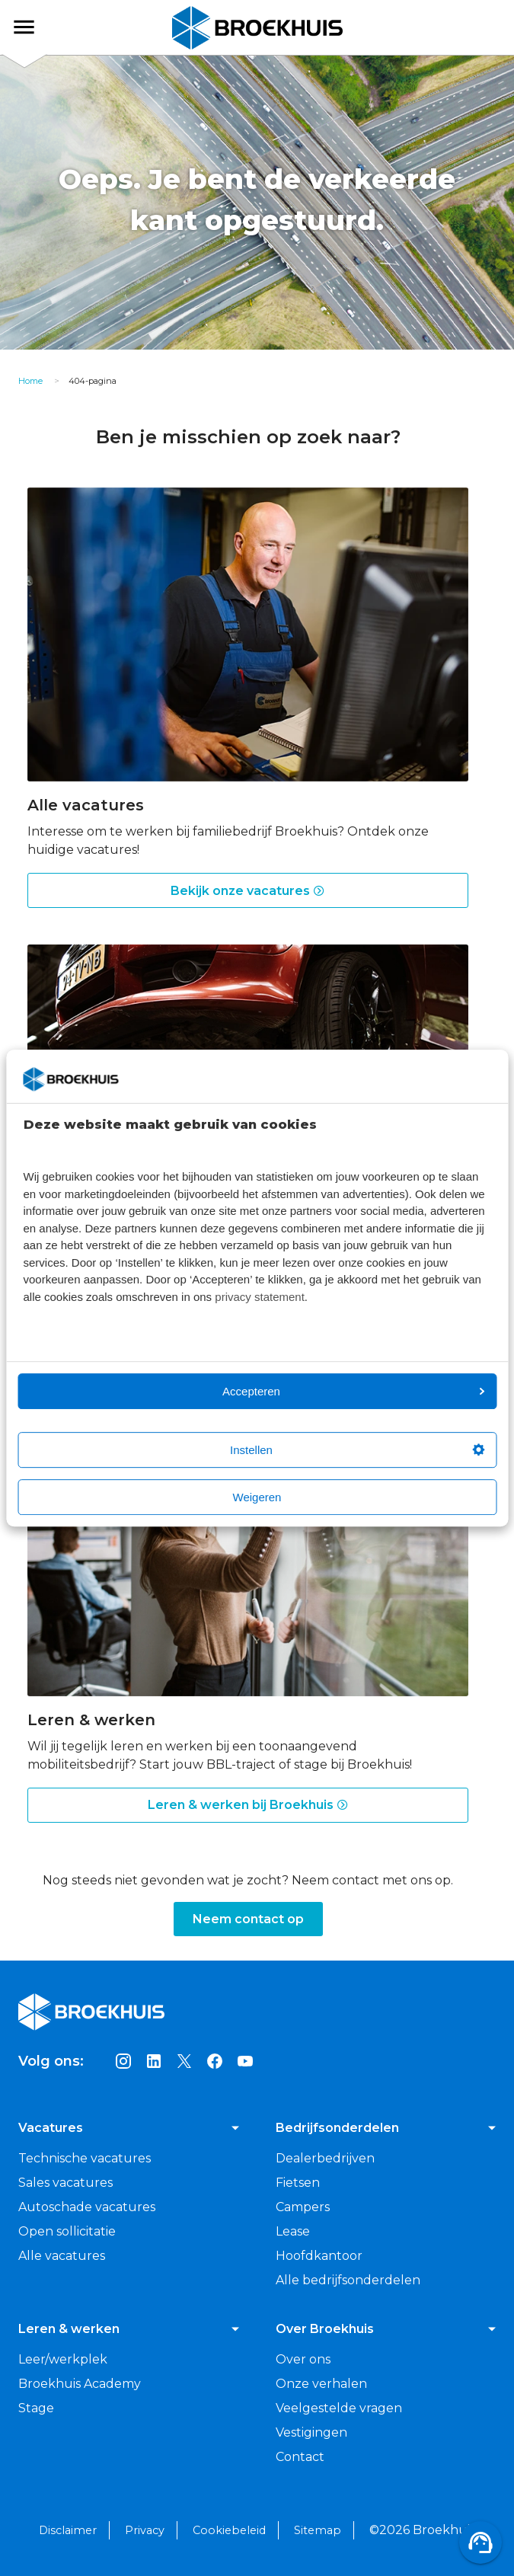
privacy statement (260, 1296)
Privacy (144, 2530)
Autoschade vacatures (86, 2207)
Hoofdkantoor (319, 2255)
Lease (293, 2231)
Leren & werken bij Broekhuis (248, 1805)
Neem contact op (248, 1919)
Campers (303, 2207)
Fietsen (298, 2182)
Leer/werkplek (62, 2359)
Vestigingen (311, 2432)
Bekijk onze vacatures (248, 891)
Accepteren (353, 1391)
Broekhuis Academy (79, 2383)
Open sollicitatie (67, 2231)
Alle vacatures (61, 2255)
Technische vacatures (84, 2158)
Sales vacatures (65, 2182)
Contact (300, 2457)
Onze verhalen (321, 2383)
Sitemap (317, 2530)
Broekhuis (37, 27)
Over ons (303, 2359)
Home (30, 381)
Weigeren (257, 1497)
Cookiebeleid (229, 2530)
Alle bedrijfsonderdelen (348, 2280)
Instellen (357, 1449)
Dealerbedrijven (325, 2158)
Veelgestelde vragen (339, 2408)
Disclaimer (68, 2530)
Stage (36, 2408)
